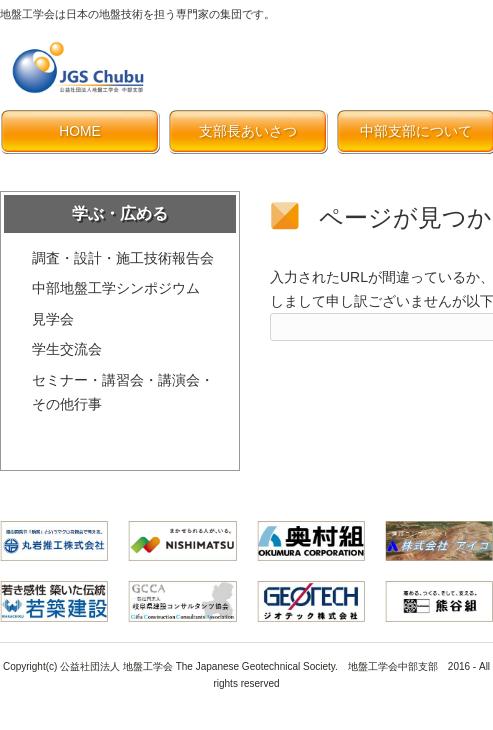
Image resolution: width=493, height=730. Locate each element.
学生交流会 (67, 349)
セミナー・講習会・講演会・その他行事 (123, 392)
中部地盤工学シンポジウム (116, 288)
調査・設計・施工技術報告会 (123, 258)
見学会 (53, 319)
